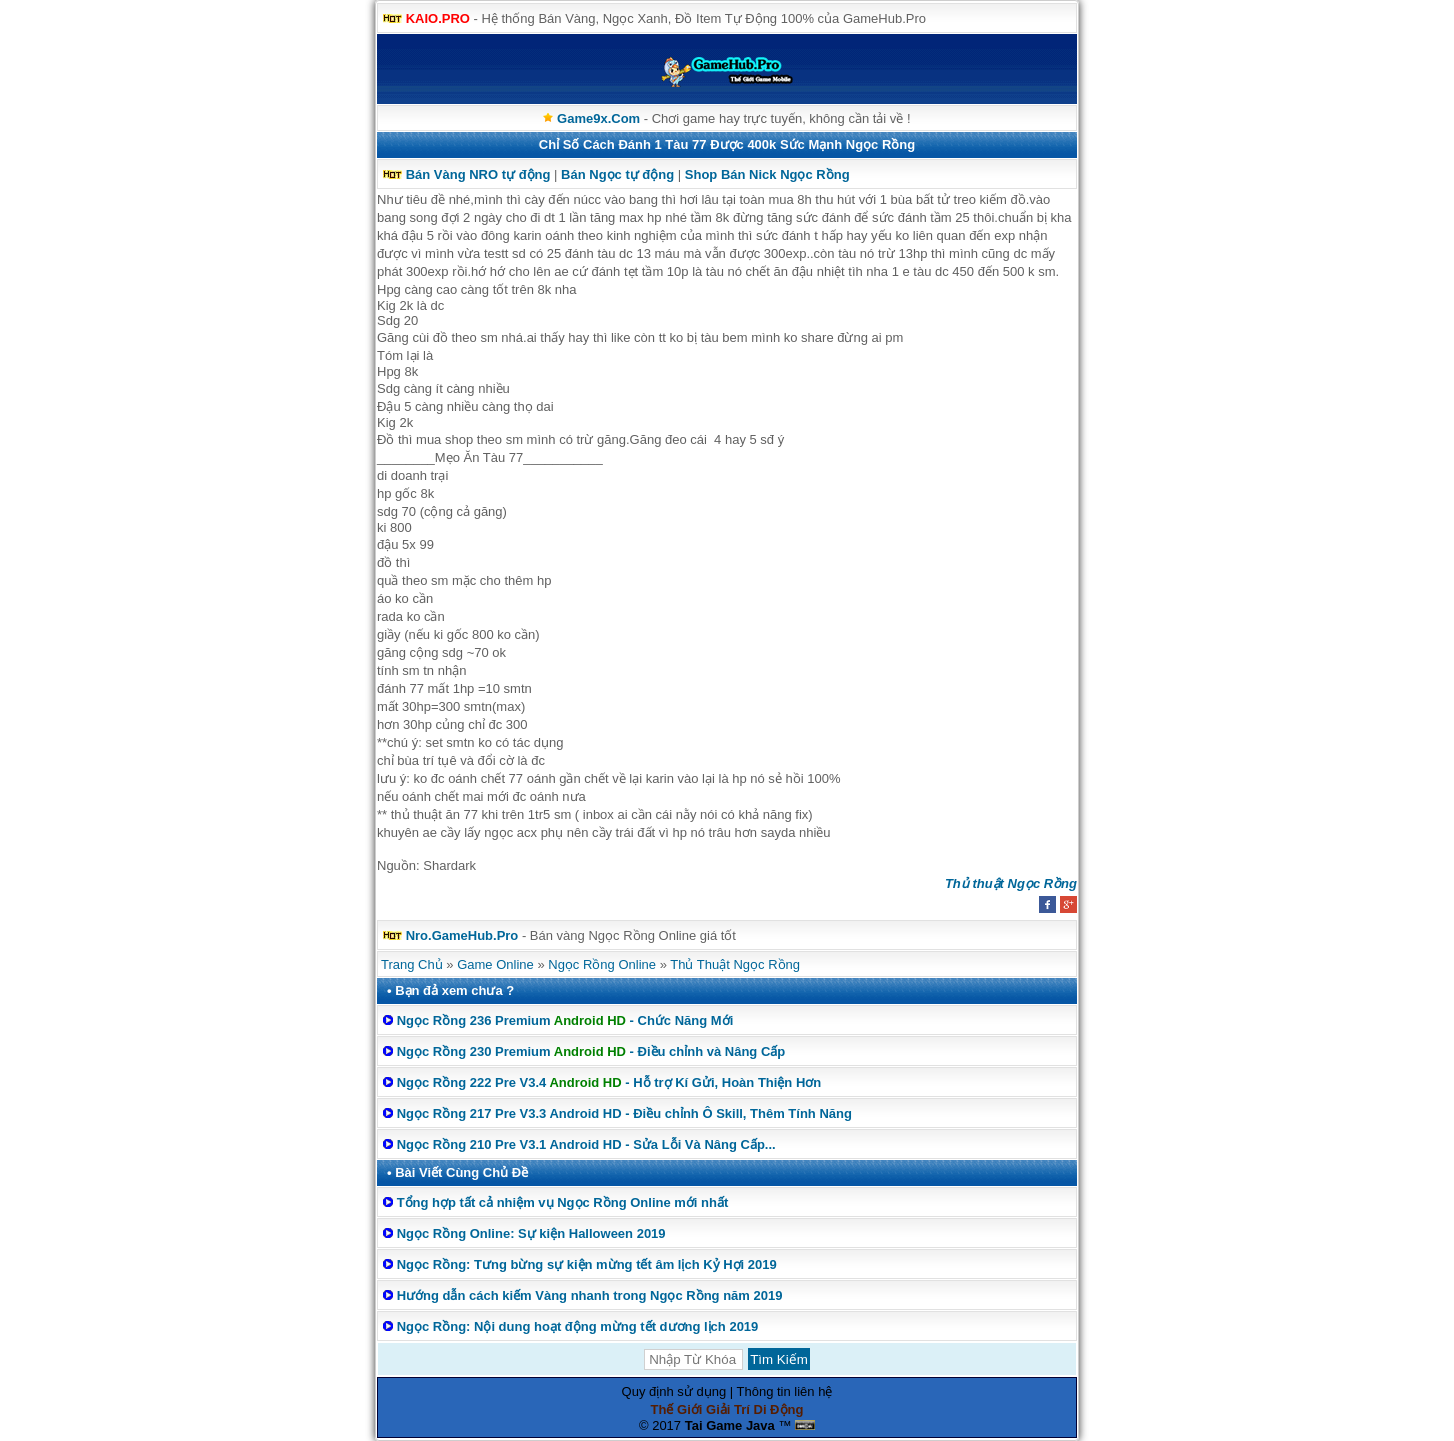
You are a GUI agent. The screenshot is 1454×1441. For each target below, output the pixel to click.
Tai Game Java (730, 1425)
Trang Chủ (412, 964)
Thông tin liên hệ (785, 1391)
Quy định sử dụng (674, 1391)
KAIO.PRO (438, 18)
